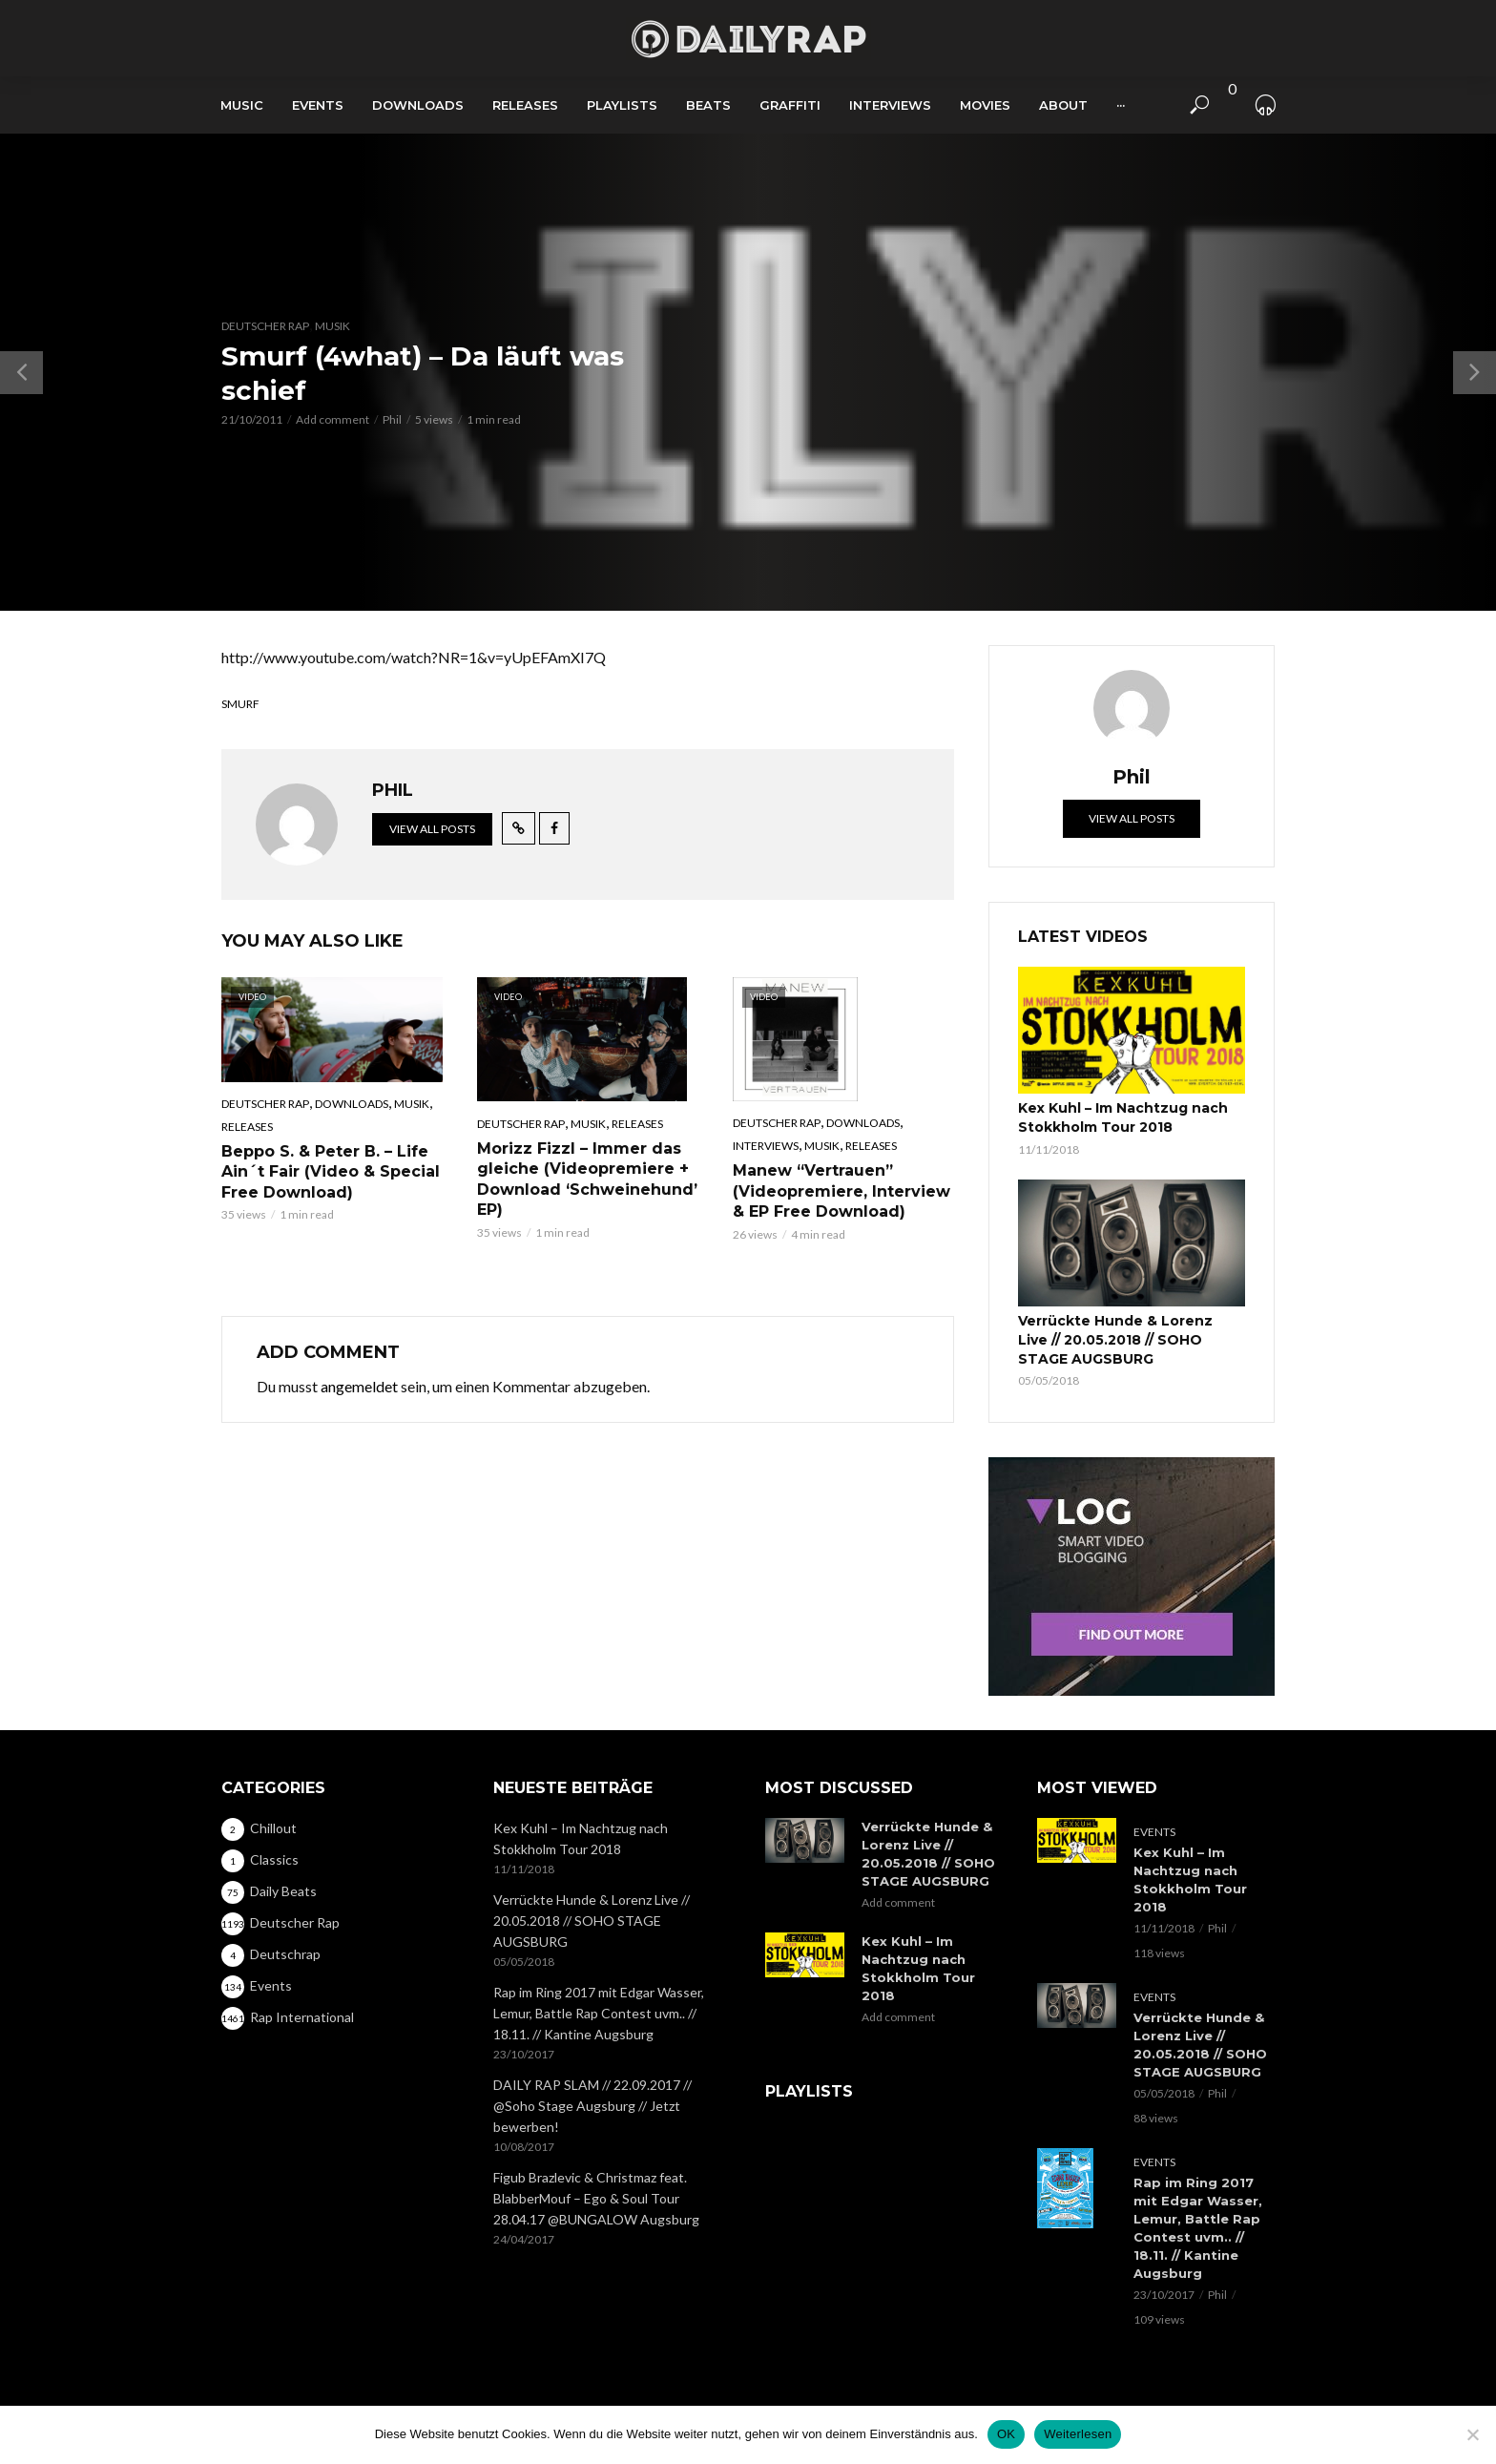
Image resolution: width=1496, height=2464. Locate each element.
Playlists (622, 105)
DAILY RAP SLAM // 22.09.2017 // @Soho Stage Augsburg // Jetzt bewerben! (592, 2106)
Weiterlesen (1078, 2434)
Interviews (890, 105)
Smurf (240, 704)
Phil (392, 419)
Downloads (418, 105)
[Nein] (1472, 2434)
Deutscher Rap (265, 326)
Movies (985, 105)
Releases (525, 105)
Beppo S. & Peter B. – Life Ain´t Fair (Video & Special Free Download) (330, 1171)
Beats (708, 105)
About (1063, 105)
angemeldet (359, 1386)
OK (1006, 2434)
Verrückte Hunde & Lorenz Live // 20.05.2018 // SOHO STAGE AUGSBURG (1115, 1340)
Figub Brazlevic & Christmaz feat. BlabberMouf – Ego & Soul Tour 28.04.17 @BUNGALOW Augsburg (596, 2198)
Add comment (332, 419)
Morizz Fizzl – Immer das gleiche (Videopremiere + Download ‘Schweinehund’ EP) (587, 1179)
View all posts (432, 829)
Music (241, 105)
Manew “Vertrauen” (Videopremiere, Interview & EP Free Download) (841, 1191)
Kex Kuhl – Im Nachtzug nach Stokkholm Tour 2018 (1123, 1117)
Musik (332, 326)
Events (317, 105)
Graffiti (790, 105)
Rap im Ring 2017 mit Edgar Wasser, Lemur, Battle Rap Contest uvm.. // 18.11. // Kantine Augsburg (598, 2013)
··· (1120, 105)
